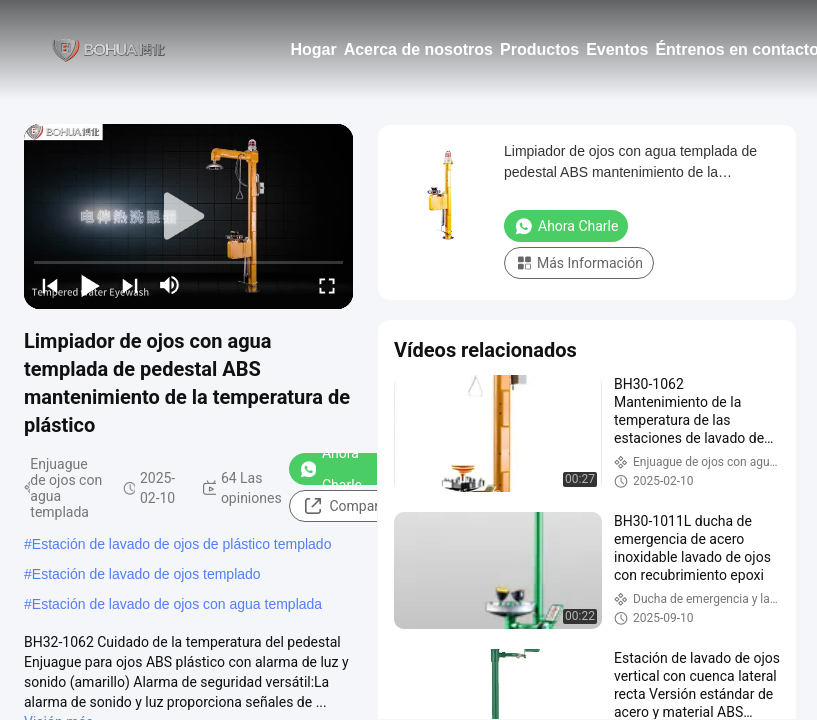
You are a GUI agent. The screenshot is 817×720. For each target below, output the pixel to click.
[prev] (50, 285)
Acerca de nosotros (418, 49)
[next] (130, 285)
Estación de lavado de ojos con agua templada (177, 604)
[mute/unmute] (170, 285)
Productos (539, 49)
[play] (189, 217)
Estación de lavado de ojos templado (146, 574)
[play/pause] (90, 285)
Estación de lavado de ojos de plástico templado (182, 544)
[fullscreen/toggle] (327, 285)
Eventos (617, 49)
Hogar (313, 49)
